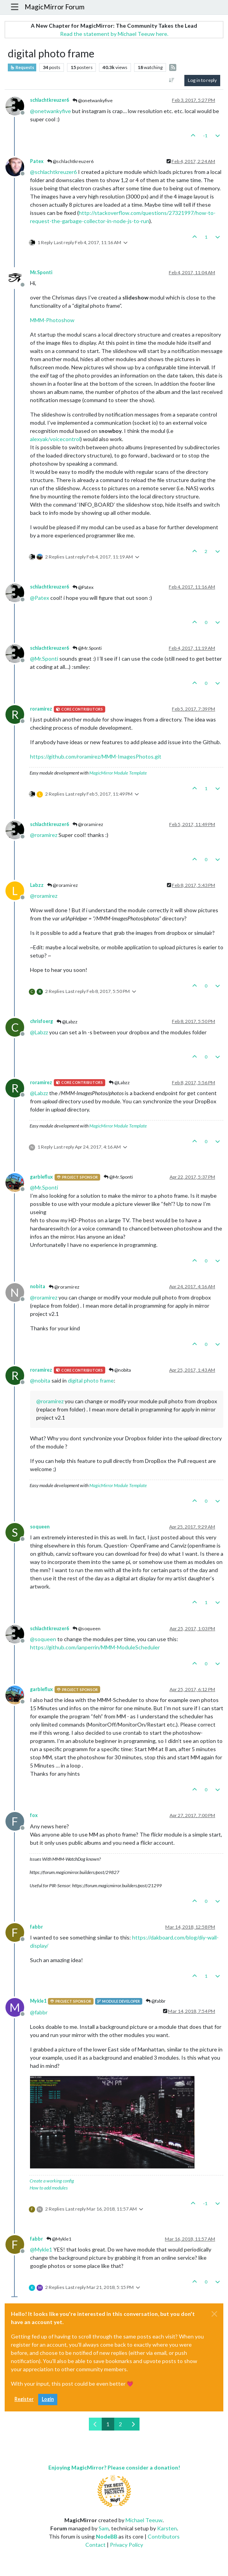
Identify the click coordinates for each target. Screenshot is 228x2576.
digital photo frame (91, 1380)
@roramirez (87, 824)
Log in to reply (202, 80)
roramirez (41, 709)
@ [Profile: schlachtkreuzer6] (53, 171)
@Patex (83, 587)
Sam (104, 2528)
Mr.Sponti (41, 272)
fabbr (36, 1927)
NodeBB (106, 2536)
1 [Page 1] (108, 2424)
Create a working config (52, 2181)
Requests (22, 67)
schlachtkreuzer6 (49, 100)
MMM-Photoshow (52, 320)
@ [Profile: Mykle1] (41, 2249)
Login (48, 2399)
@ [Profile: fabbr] (39, 2012)
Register (24, 2399)
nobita (37, 1286)
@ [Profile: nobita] (40, 1380)
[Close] (214, 2313)
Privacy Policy (126, 2544)
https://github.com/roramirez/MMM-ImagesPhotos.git (95, 756)
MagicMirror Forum (55, 7)
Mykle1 (38, 2001)
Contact (95, 2544)
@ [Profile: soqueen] (43, 1639)
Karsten (167, 2528)
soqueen (39, 1527)
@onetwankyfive (92, 100)
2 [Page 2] (120, 2424)
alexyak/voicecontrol (55, 439)
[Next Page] (133, 2424)
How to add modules (49, 2188)
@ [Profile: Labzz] (39, 1032)
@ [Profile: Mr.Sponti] (44, 658)
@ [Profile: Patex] (39, 597)
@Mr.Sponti (87, 648)
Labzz (37, 885)
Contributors (164, 2536)
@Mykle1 (58, 2239)
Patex (37, 161)
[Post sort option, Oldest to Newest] (171, 80)
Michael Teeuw (144, 2520)
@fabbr (156, 2001)
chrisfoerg (41, 1021)
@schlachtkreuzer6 (70, 161)
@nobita (120, 1370)
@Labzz (67, 1022)
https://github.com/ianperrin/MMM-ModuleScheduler (95, 1647)
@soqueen (86, 1628)
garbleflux (41, 1177)
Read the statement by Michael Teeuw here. (114, 33)
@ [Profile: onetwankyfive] (50, 111)
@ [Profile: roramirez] (43, 834)
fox (34, 1815)
